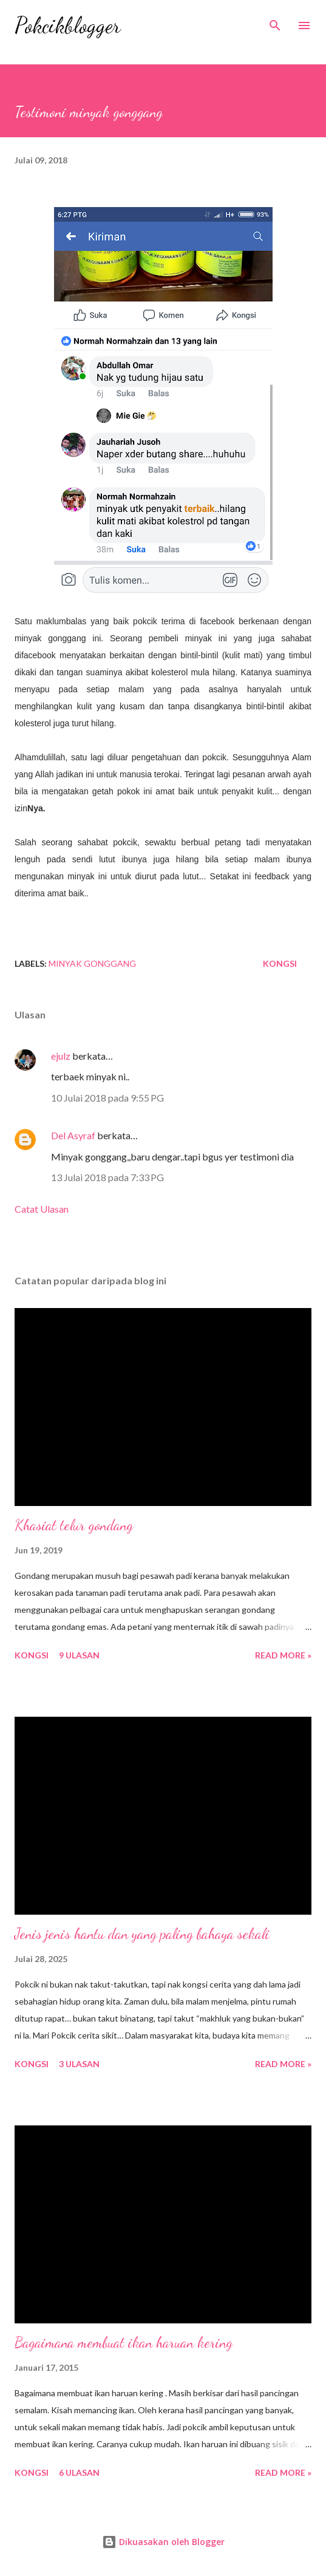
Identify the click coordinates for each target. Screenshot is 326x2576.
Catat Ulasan (42, 1209)
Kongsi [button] (280, 963)
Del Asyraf (73, 1135)
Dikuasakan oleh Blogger (163, 2541)
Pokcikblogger (68, 25)
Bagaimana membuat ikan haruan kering (124, 2342)
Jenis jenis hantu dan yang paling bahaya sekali (142, 1934)
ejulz (60, 1055)
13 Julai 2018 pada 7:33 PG (107, 1177)
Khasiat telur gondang (74, 1525)
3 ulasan (79, 2064)
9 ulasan (79, 1655)
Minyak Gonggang (92, 963)
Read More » (283, 1655)
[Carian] (275, 22)
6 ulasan (79, 2472)
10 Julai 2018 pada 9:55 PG (107, 1097)
